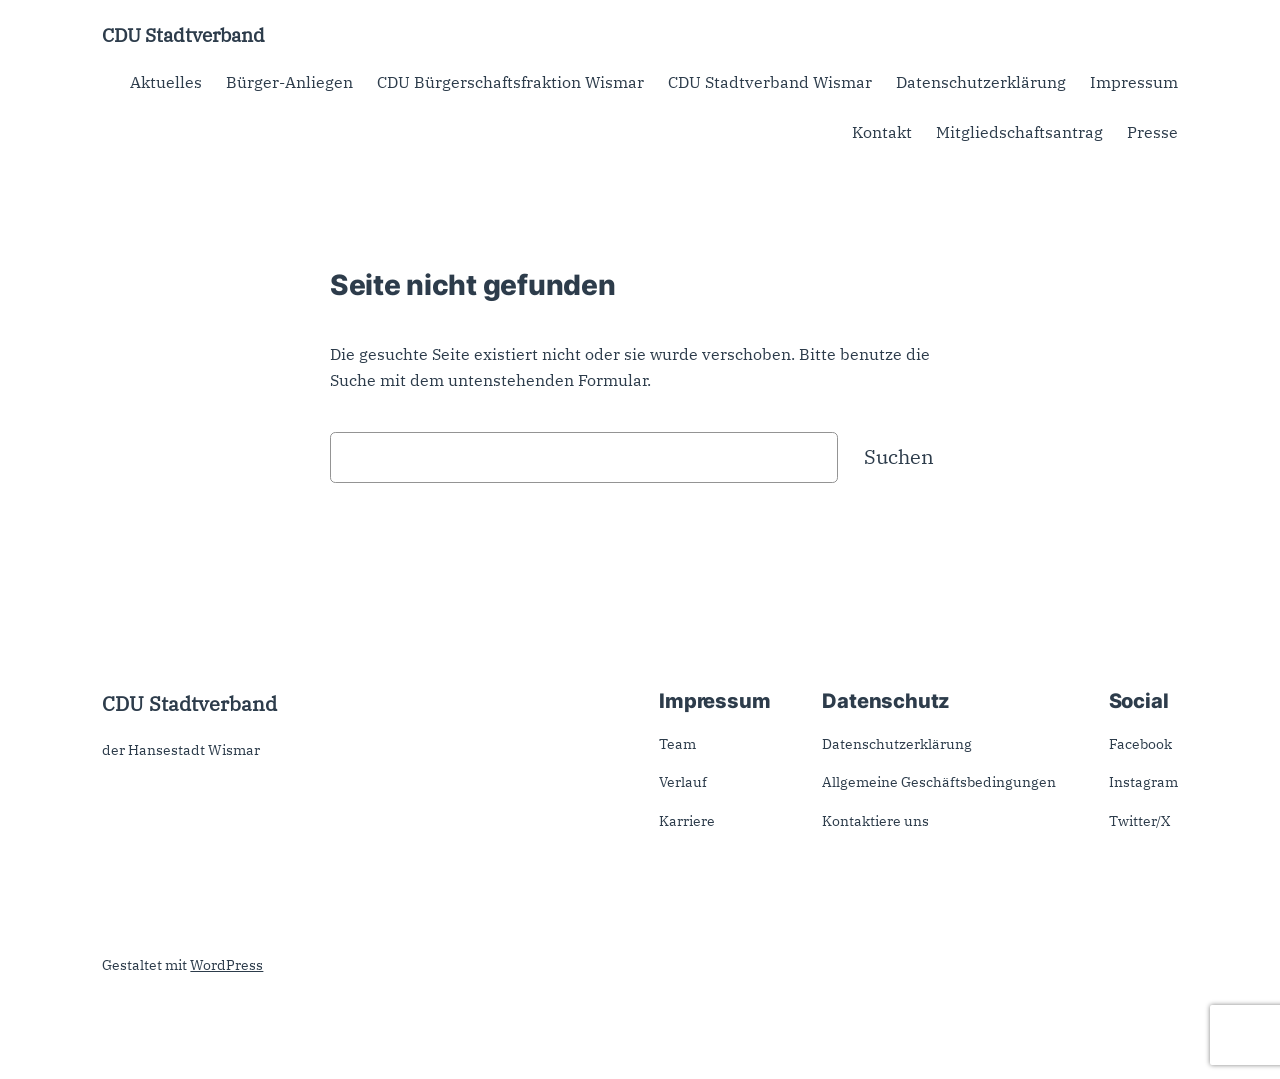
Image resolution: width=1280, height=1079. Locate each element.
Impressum (1134, 82)
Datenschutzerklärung (981, 82)
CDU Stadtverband (183, 34)
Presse (1152, 132)
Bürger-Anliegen (289, 82)
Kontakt (882, 132)
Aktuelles (166, 82)
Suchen (899, 456)
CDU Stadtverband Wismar (770, 82)
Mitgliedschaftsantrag (1019, 132)
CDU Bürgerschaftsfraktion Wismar (510, 82)
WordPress (226, 965)
